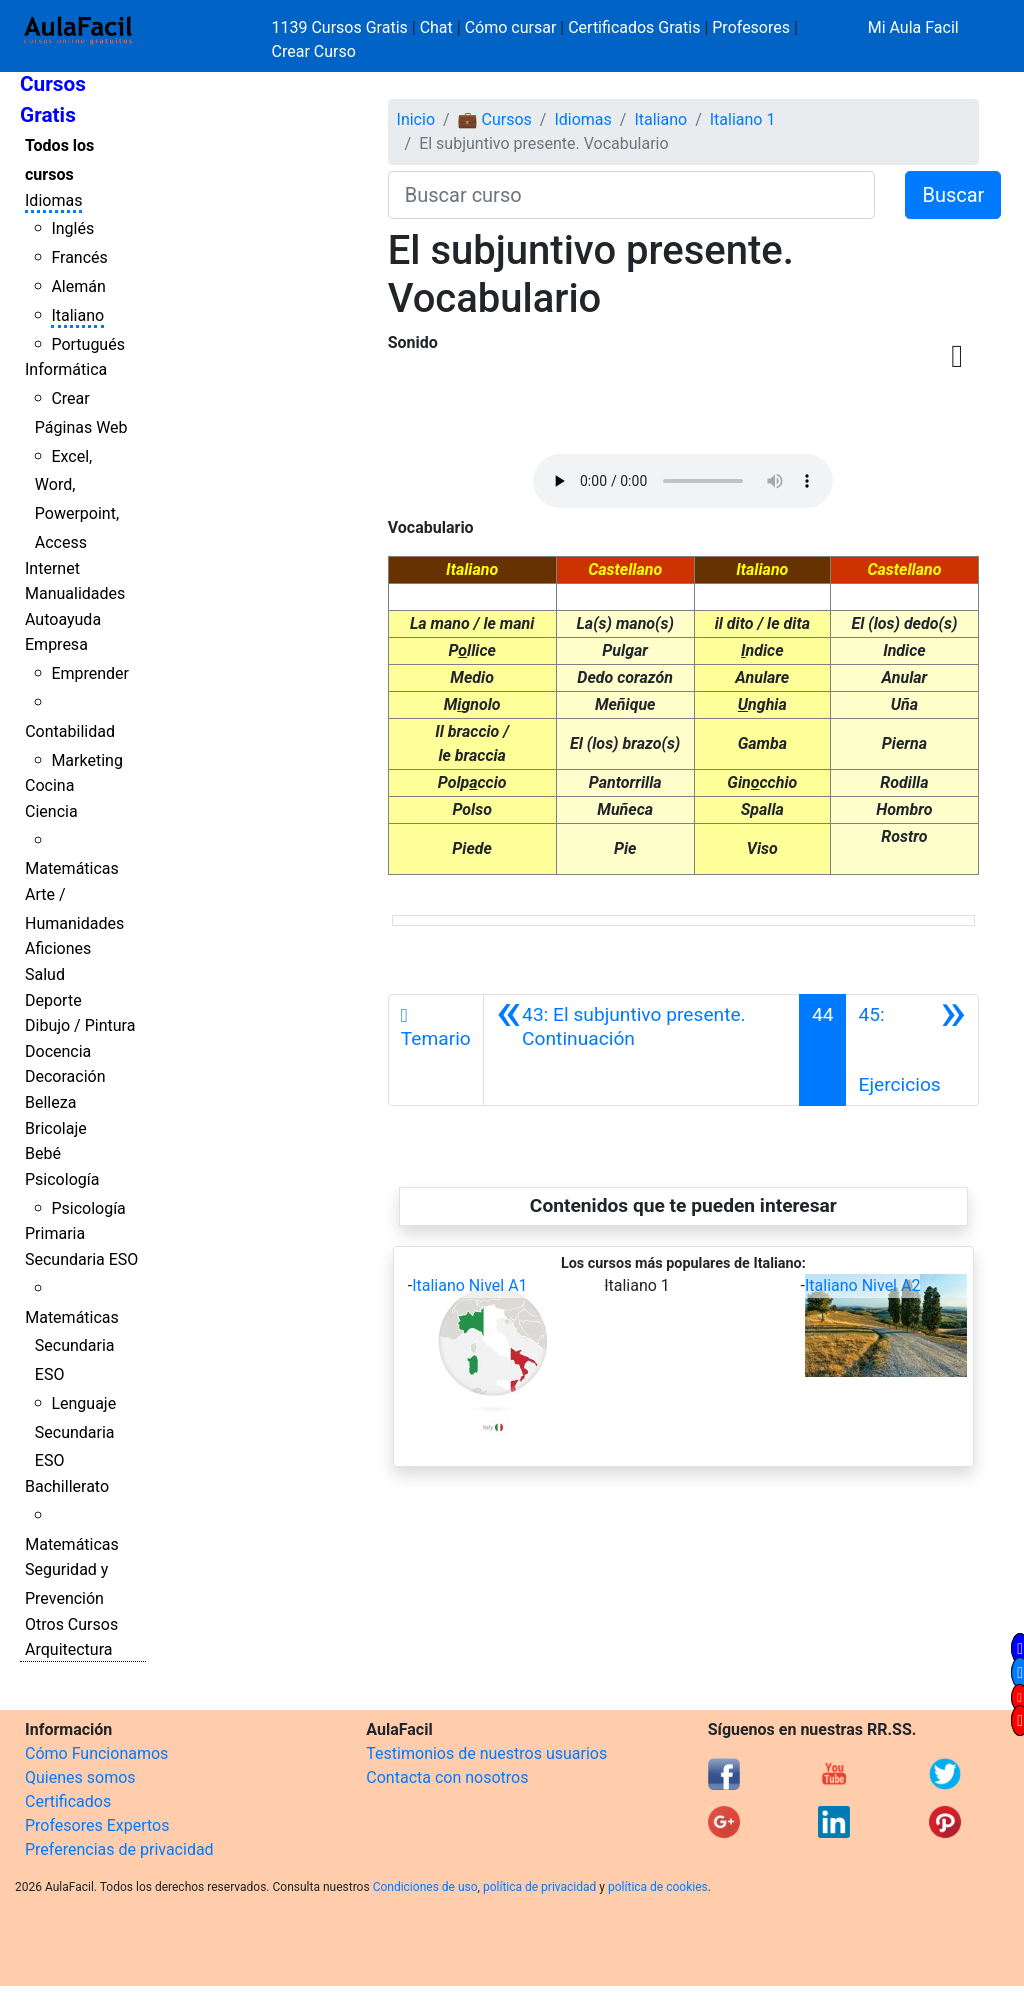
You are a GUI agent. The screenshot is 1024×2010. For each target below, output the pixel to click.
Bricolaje (56, 1128)
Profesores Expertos (97, 1825)
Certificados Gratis (634, 27)
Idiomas (53, 200)
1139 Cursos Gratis (342, 27)
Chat (436, 27)
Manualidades (75, 593)
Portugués (88, 344)
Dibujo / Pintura (80, 1025)
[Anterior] (641, 1050)
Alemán (78, 286)
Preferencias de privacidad (119, 1849)
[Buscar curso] (632, 195)
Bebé (43, 1153)
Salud (45, 974)
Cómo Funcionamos (96, 1753)
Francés (79, 257)
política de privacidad (539, 1887)
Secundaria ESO (81, 1259)
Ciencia (51, 811)
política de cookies (658, 1887)
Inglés (72, 228)
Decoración (65, 1076)
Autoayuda (63, 619)
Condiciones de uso (425, 1887)
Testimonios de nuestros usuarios (486, 1753)
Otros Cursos (71, 1624)
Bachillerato (67, 1486)
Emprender (90, 673)
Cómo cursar (511, 27)
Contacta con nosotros (447, 1777)
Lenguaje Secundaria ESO (75, 1432)
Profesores (751, 27)
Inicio (416, 119)
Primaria (55, 1233)
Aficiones (58, 948)
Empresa (56, 644)
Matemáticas (72, 868)
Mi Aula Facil (913, 27)
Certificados (68, 1801)
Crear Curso (314, 51)
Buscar (953, 195)
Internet (52, 568)
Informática (66, 369)
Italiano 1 (743, 119)
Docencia (58, 1051)
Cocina (49, 785)
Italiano (77, 315)
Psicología (62, 1179)
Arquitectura (68, 1649)
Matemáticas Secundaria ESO (72, 1346)
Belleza (50, 1102)
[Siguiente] (911, 1050)
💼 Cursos (495, 119)
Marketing (86, 760)
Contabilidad (70, 731)
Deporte (53, 1000)
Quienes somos (80, 1777)
